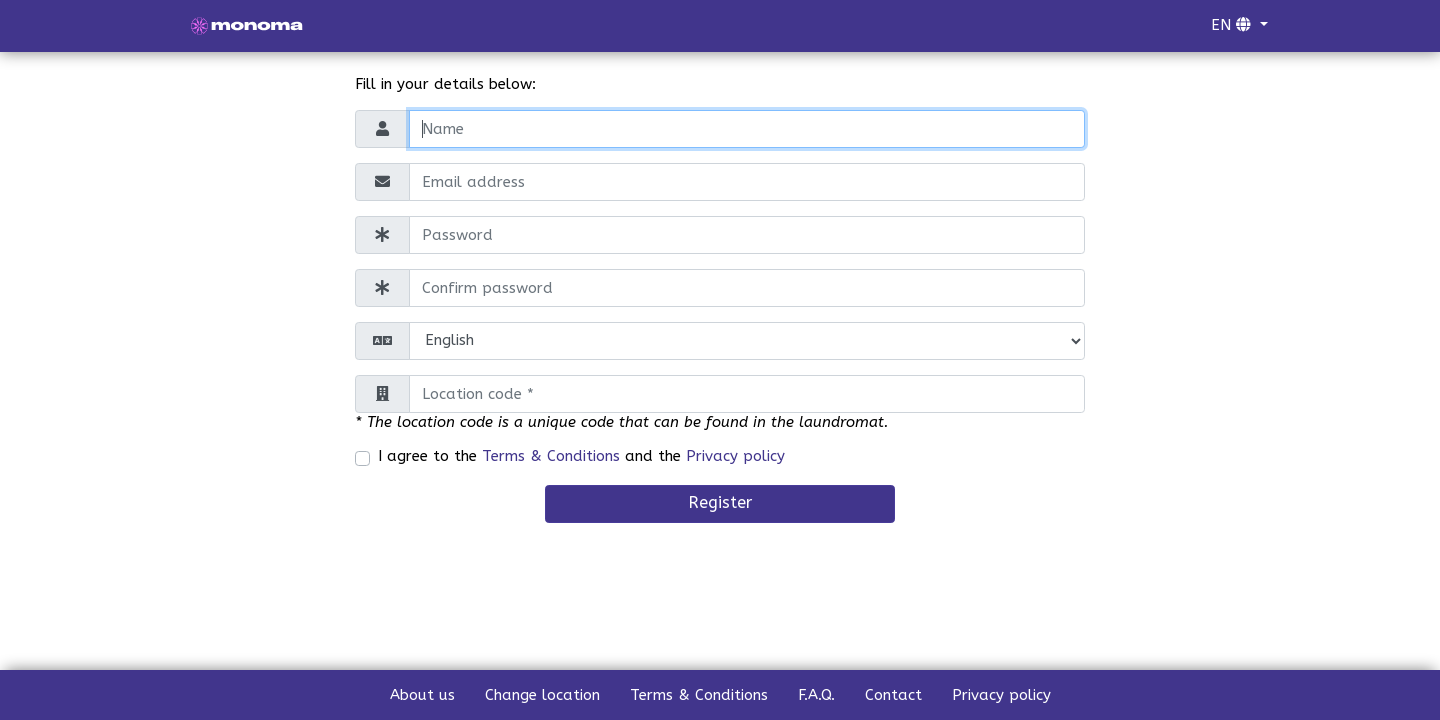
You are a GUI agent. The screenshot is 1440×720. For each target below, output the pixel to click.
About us (422, 695)
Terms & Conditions (551, 456)
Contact (893, 695)
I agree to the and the (581, 456)
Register (720, 502)
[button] (1239, 26)
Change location (542, 695)
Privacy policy (735, 456)
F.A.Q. (816, 695)
